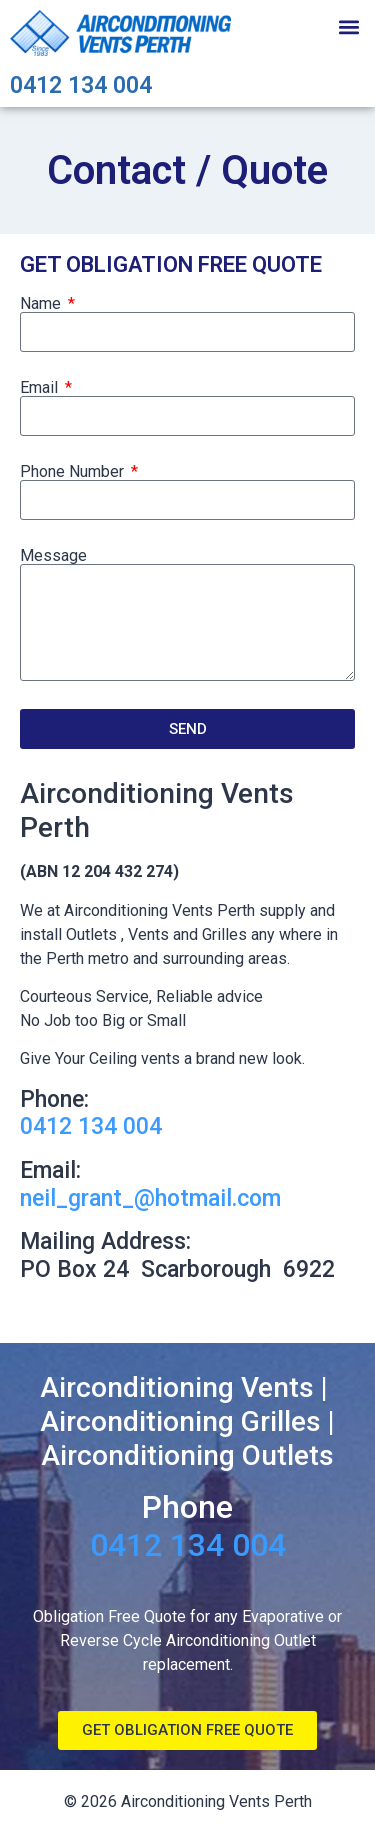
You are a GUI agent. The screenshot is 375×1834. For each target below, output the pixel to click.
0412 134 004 (81, 85)
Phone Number (74, 472)
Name (42, 304)
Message (53, 556)
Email (41, 388)
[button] (348, 26)
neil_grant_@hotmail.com (150, 1198)
